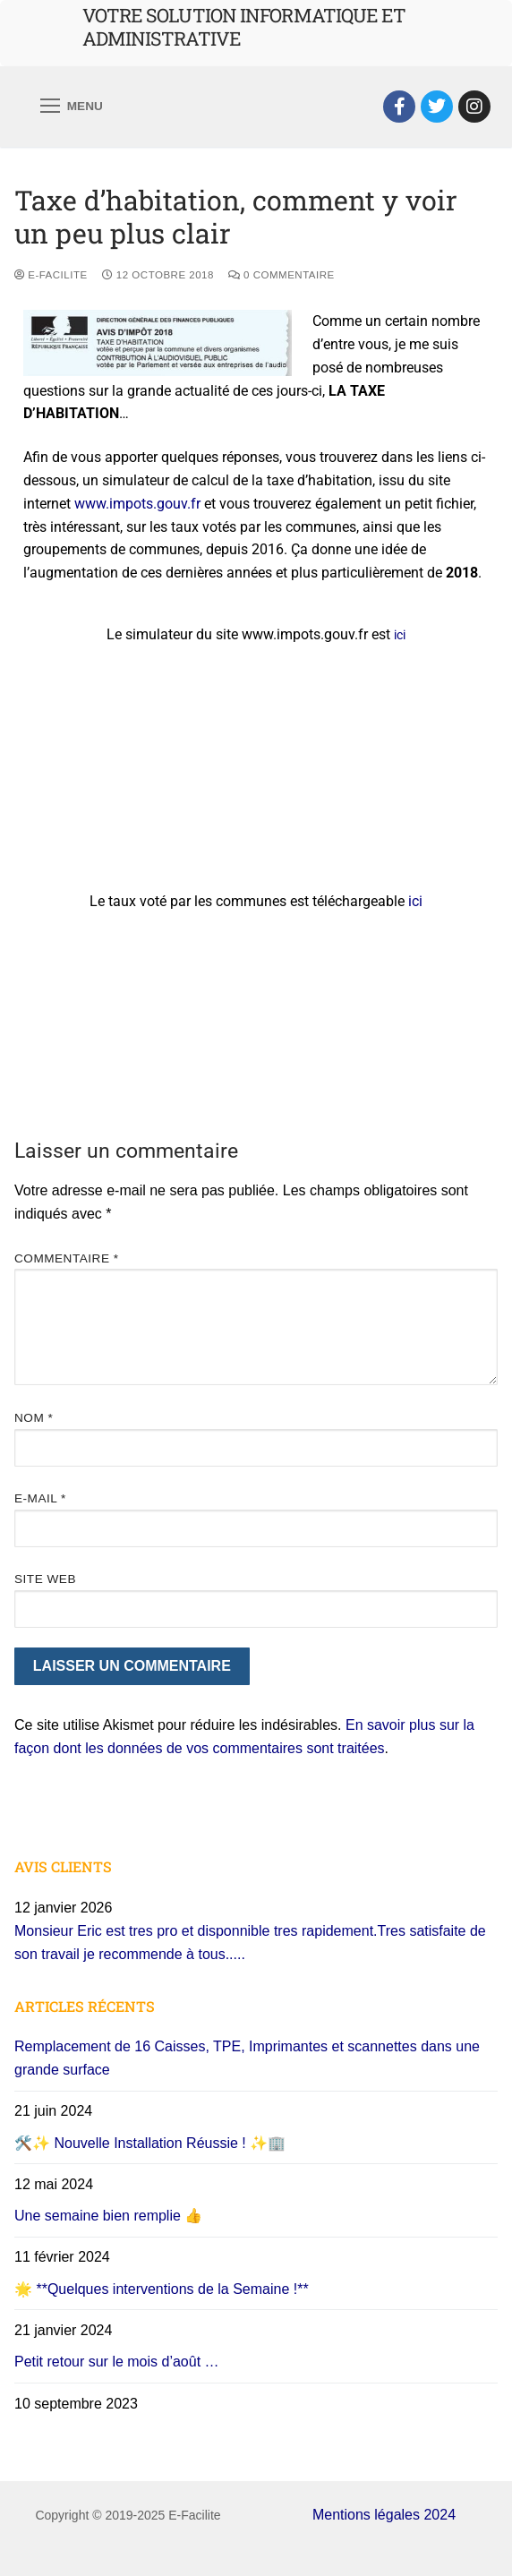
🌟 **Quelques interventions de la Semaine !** (161, 2289)
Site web (45, 1579)
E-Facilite (51, 275)
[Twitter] (437, 106)
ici (399, 635)
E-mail (40, 1498)
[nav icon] (71, 106)
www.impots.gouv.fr (137, 503)
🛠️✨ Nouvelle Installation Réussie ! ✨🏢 (150, 2143)
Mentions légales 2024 (384, 2514)
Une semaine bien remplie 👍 (108, 2215)
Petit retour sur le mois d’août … (116, 2361)
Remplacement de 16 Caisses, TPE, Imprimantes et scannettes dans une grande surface (247, 2058)
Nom (33, 1418)
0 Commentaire (281, 275)
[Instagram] (474, 106)
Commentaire (66, 1258)
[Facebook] (399, 106)
